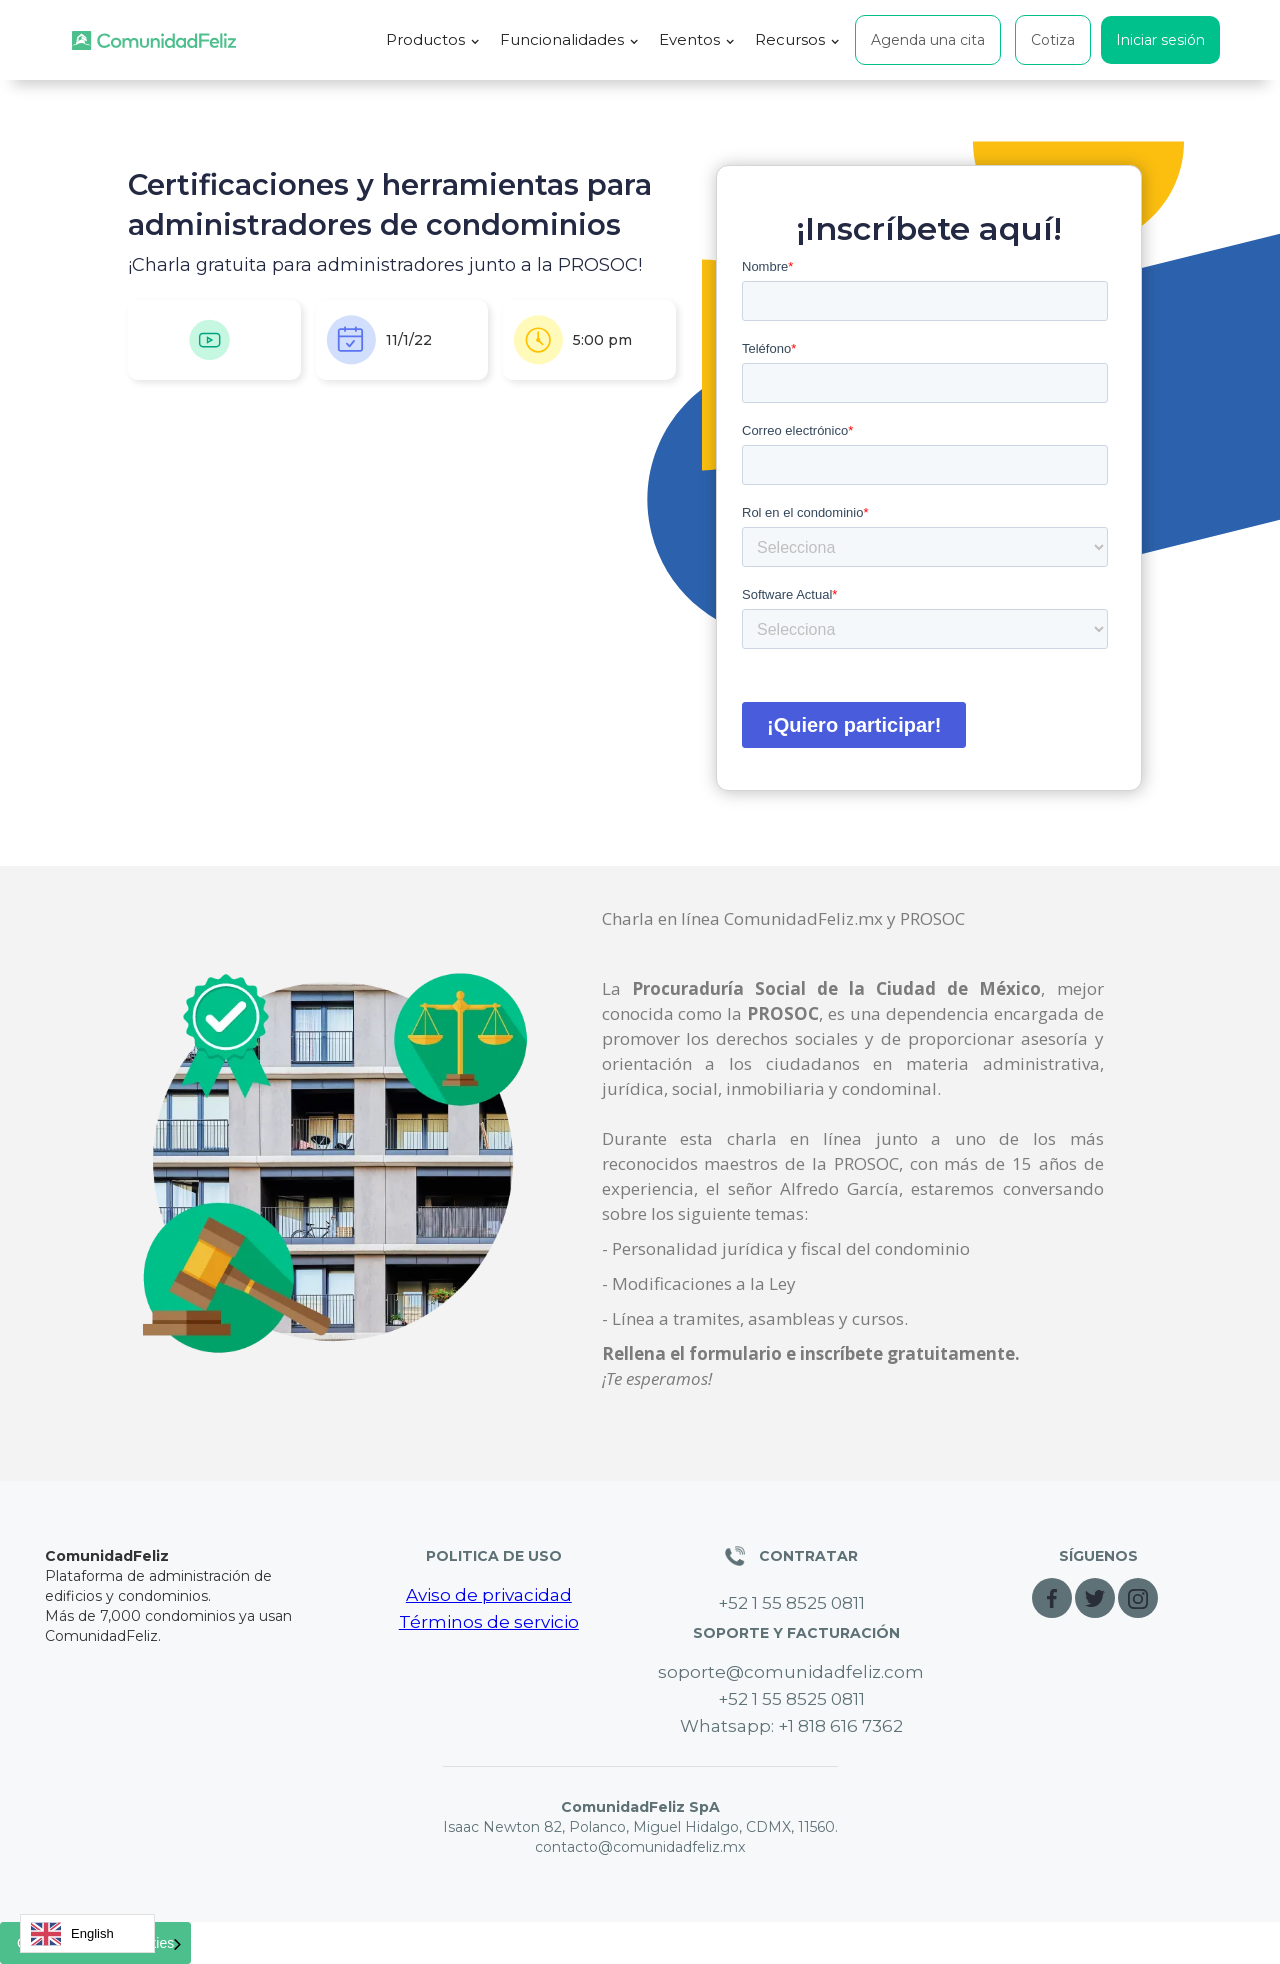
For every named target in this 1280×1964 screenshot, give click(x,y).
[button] (433, 40)
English (72, 1934)
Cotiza (1053, 40)
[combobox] (87, 1933)
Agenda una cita (928, 40)
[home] (154, 40)
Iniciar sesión (1160, 40)
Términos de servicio (489, 1622)
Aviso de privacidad (489, 1595)
